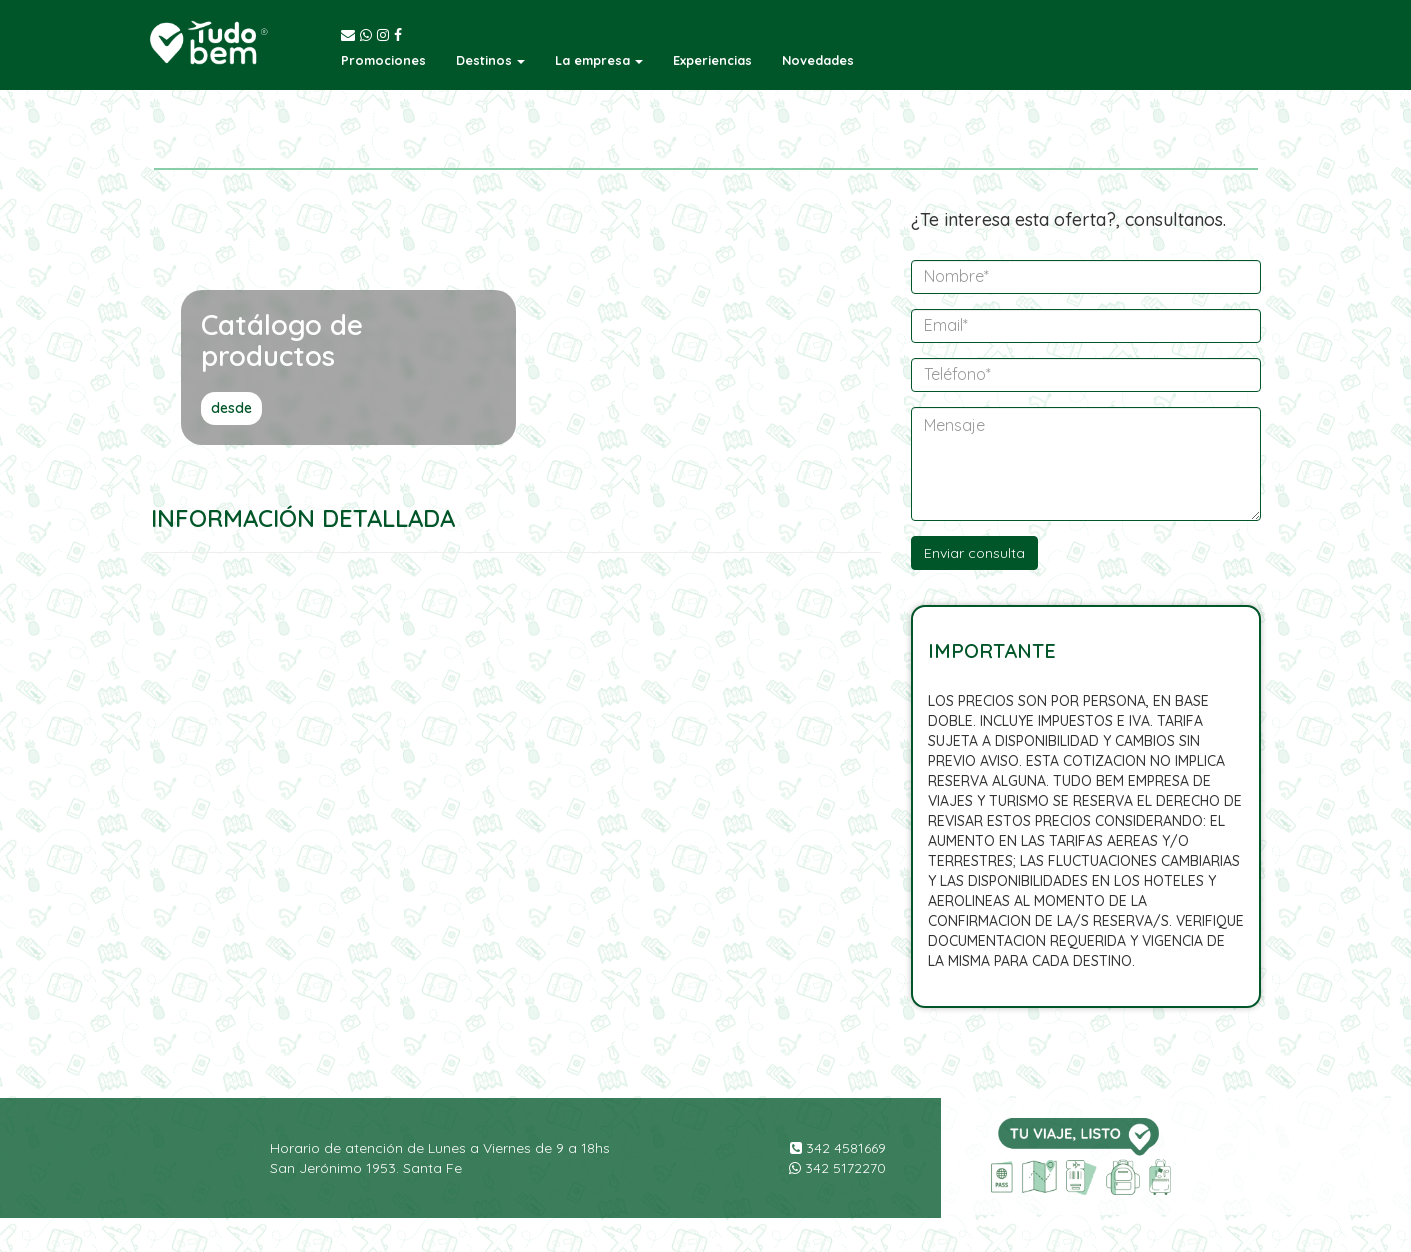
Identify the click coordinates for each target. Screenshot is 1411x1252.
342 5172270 (837, 1168)
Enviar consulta (974, 553)
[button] (490, 60)
